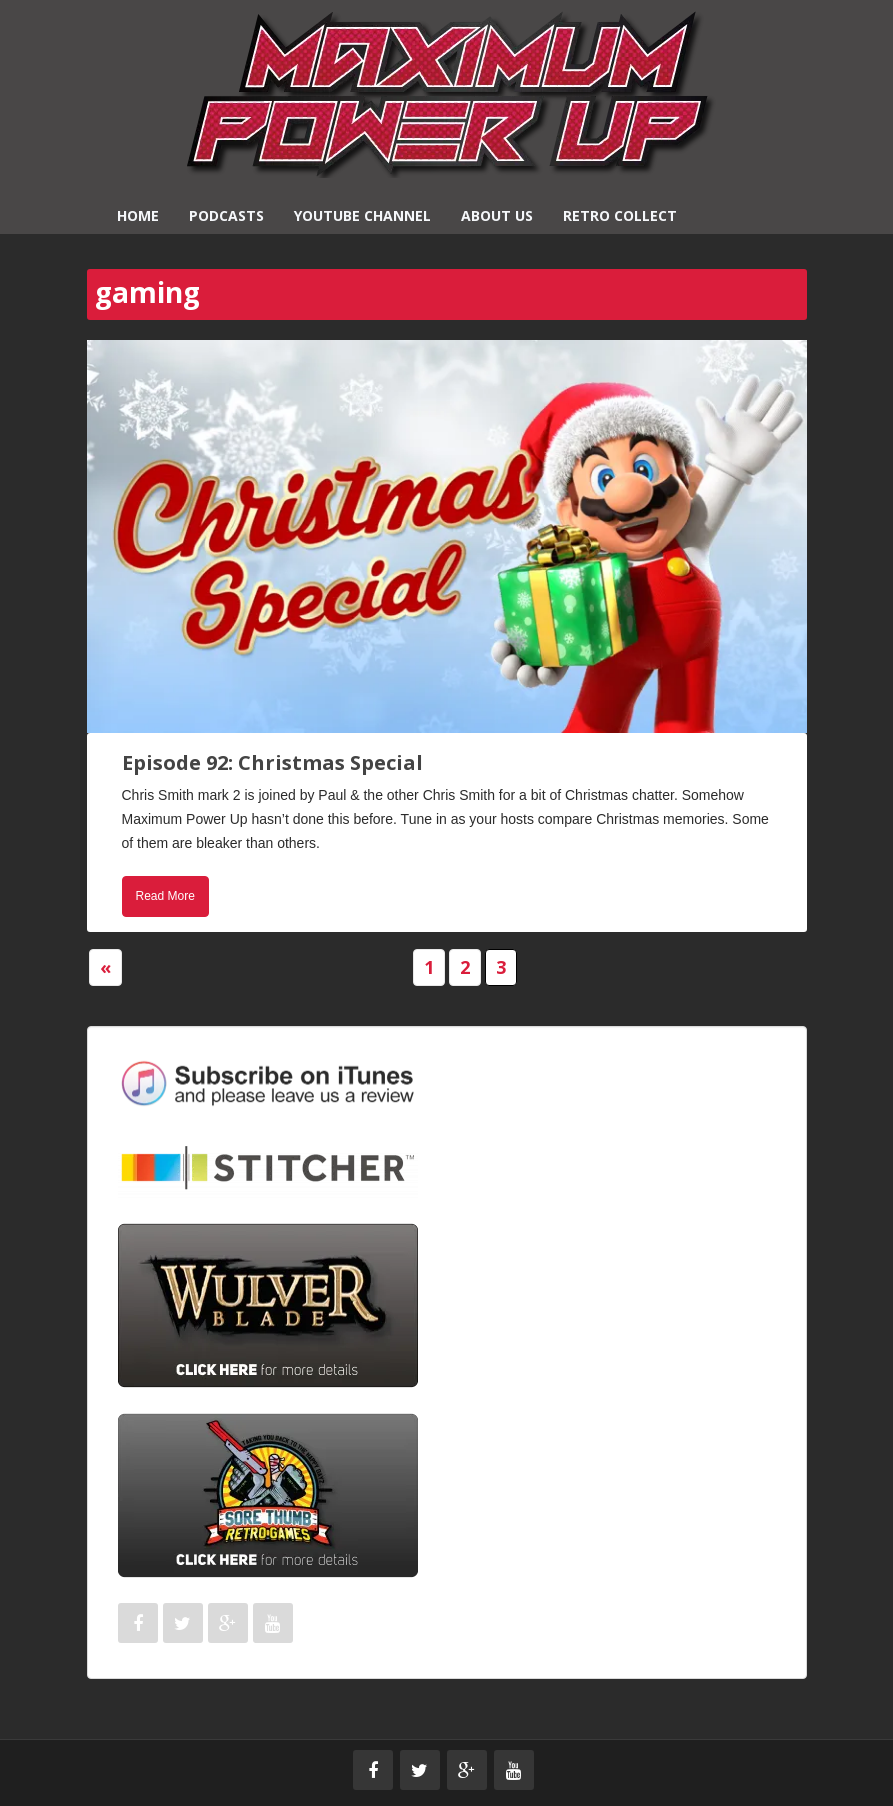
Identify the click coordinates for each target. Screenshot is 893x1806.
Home (138, 215)
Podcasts (226, 215)
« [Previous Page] (105, 967)
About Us (497, 215)
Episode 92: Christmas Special (272, 762)
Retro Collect (620, 215)
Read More (165, 896)
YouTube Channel (362, 215)
